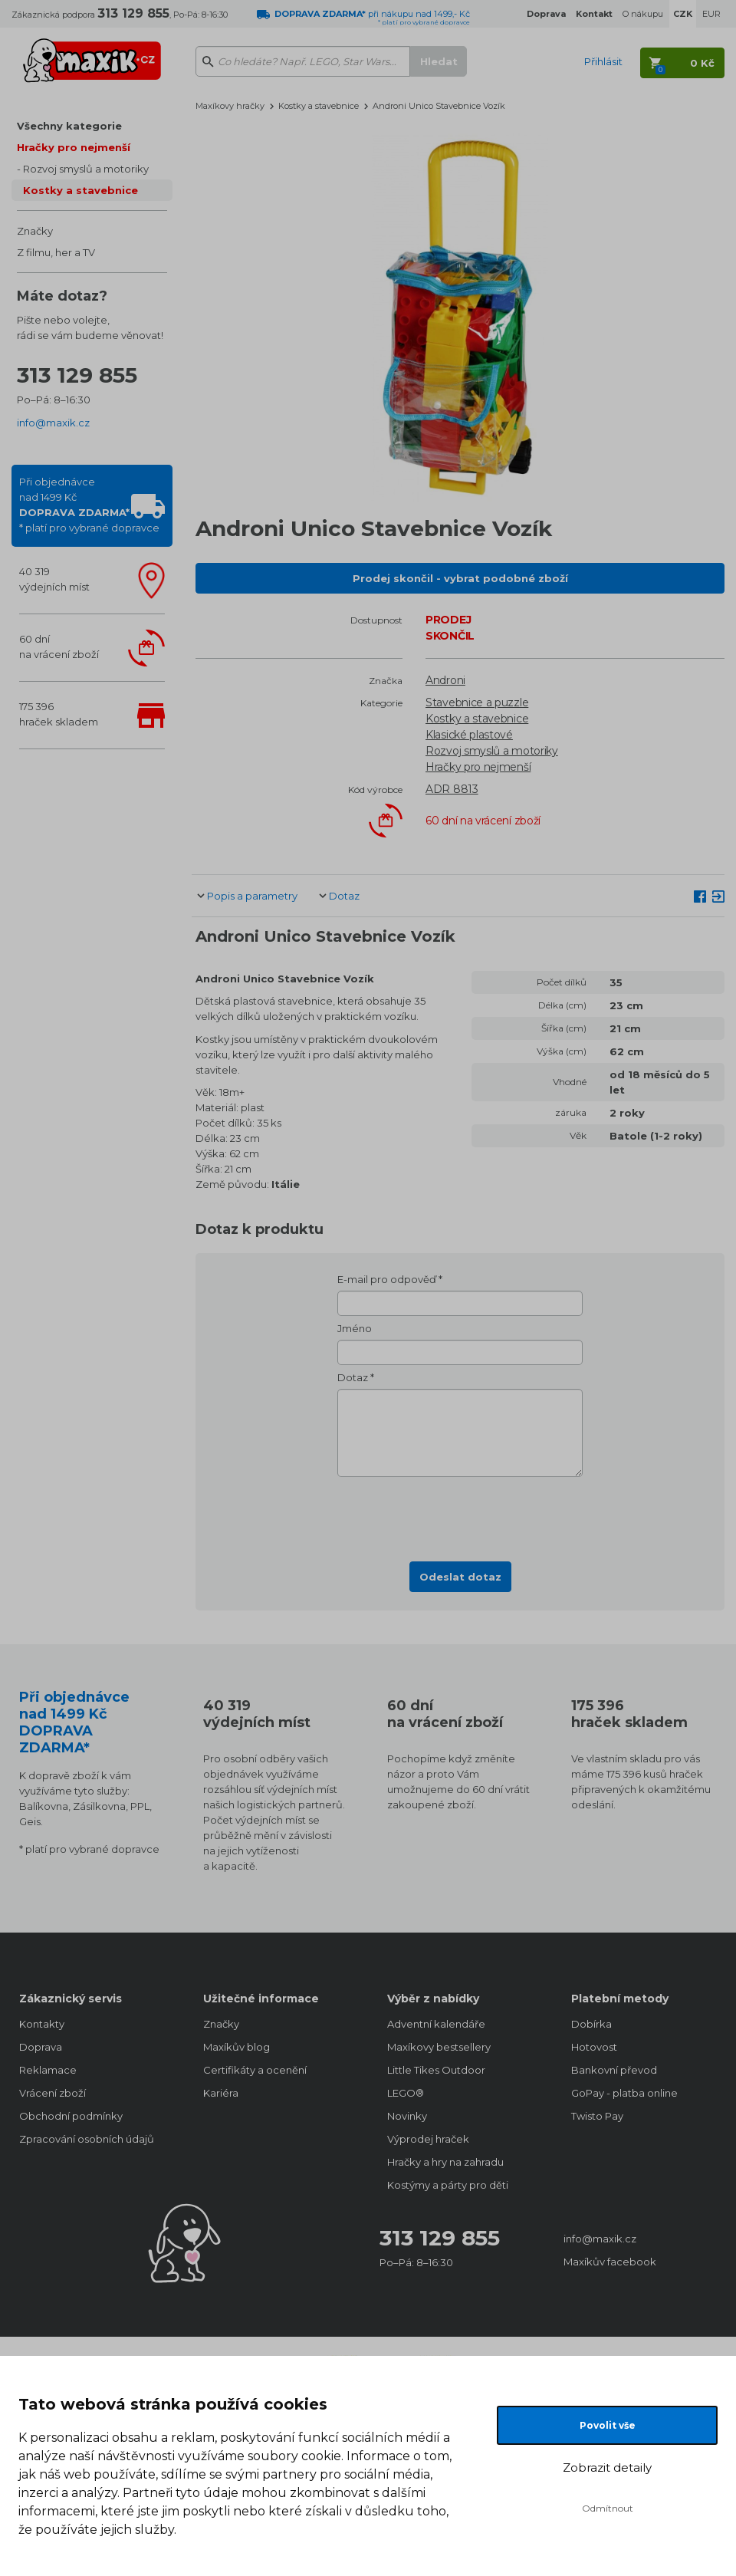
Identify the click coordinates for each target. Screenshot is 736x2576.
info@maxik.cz (53, 422)
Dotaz (344, 896)
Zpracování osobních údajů (86, 2139)
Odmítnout (607, 2508)
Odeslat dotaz (460, 1577)
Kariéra (220, 2093)
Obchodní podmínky (71, 2116)
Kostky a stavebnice (80, 190)
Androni (445, 680)
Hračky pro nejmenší (73, 147)
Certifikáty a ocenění (255, 2070)
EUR (711, 13)
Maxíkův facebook (610, 2261)
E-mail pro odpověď (386, 1279)
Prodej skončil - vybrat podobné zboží (460, 578)
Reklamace (48, 2070)
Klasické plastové (469, 735)
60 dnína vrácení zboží (59, 646)
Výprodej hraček (428, 2139)
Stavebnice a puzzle (477, 702)
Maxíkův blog (236, 2047)
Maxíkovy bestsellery (439, 2047)
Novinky (407, 2116)
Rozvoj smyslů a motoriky (86, 169)
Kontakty (41, 2024)
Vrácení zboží (52, 2093)
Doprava (40, 2047)
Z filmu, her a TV (56, 252)
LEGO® (405, 2093)
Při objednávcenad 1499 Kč (89, 504)
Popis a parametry (252, 896)
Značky (35, 231)
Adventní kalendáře (436, 2024)
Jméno (354, 1328)
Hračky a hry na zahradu (445, 2162)
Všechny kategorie (69, 126)
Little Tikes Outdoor (436, 2070)
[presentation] (460, 1515)
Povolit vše (608, 2425)
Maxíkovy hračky (230, 105)
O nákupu (643, 13)
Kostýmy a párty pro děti (447, 2185)
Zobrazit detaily (607, 2467)
